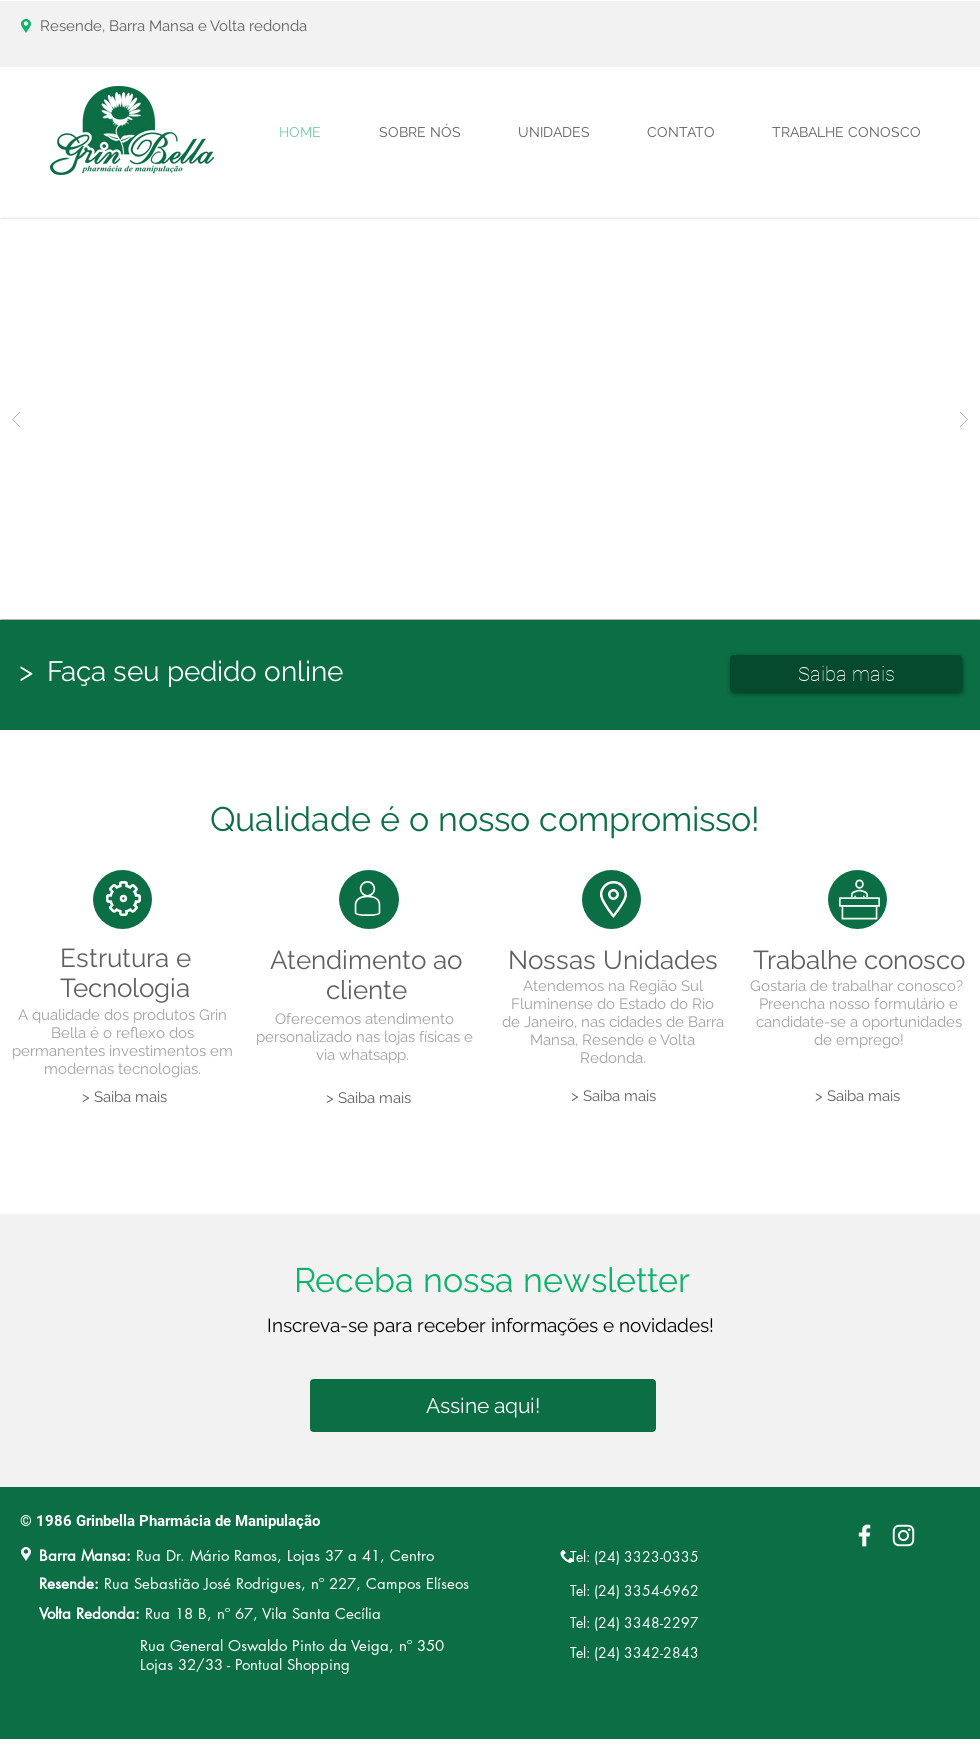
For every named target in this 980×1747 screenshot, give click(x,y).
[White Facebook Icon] (864, 1535)
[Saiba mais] (846, 673)
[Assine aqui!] (483, 1405)
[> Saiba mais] (124, 1097)
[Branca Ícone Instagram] (903, 1535)
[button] (490, 419)
